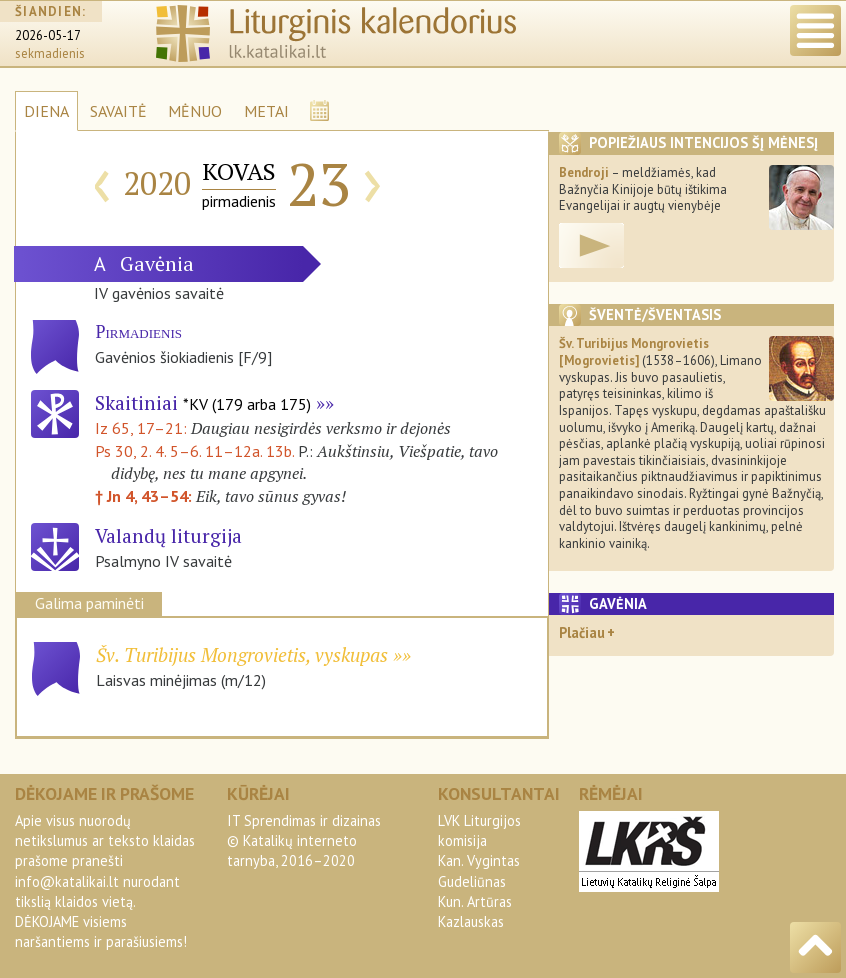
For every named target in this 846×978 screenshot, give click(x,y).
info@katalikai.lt (67, 881)
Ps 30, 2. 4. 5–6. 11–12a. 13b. (194, 451)
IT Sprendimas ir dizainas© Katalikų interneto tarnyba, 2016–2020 (304, 840)
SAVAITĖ (118, 111)
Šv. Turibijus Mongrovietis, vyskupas (242, 654)
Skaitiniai (203, 402)
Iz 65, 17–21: (143, 428)
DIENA (46, 111)
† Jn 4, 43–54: (145, 496)
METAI (266, 111)
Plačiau (582, 632)
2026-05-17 (48, 35)
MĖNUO (195, 111)
